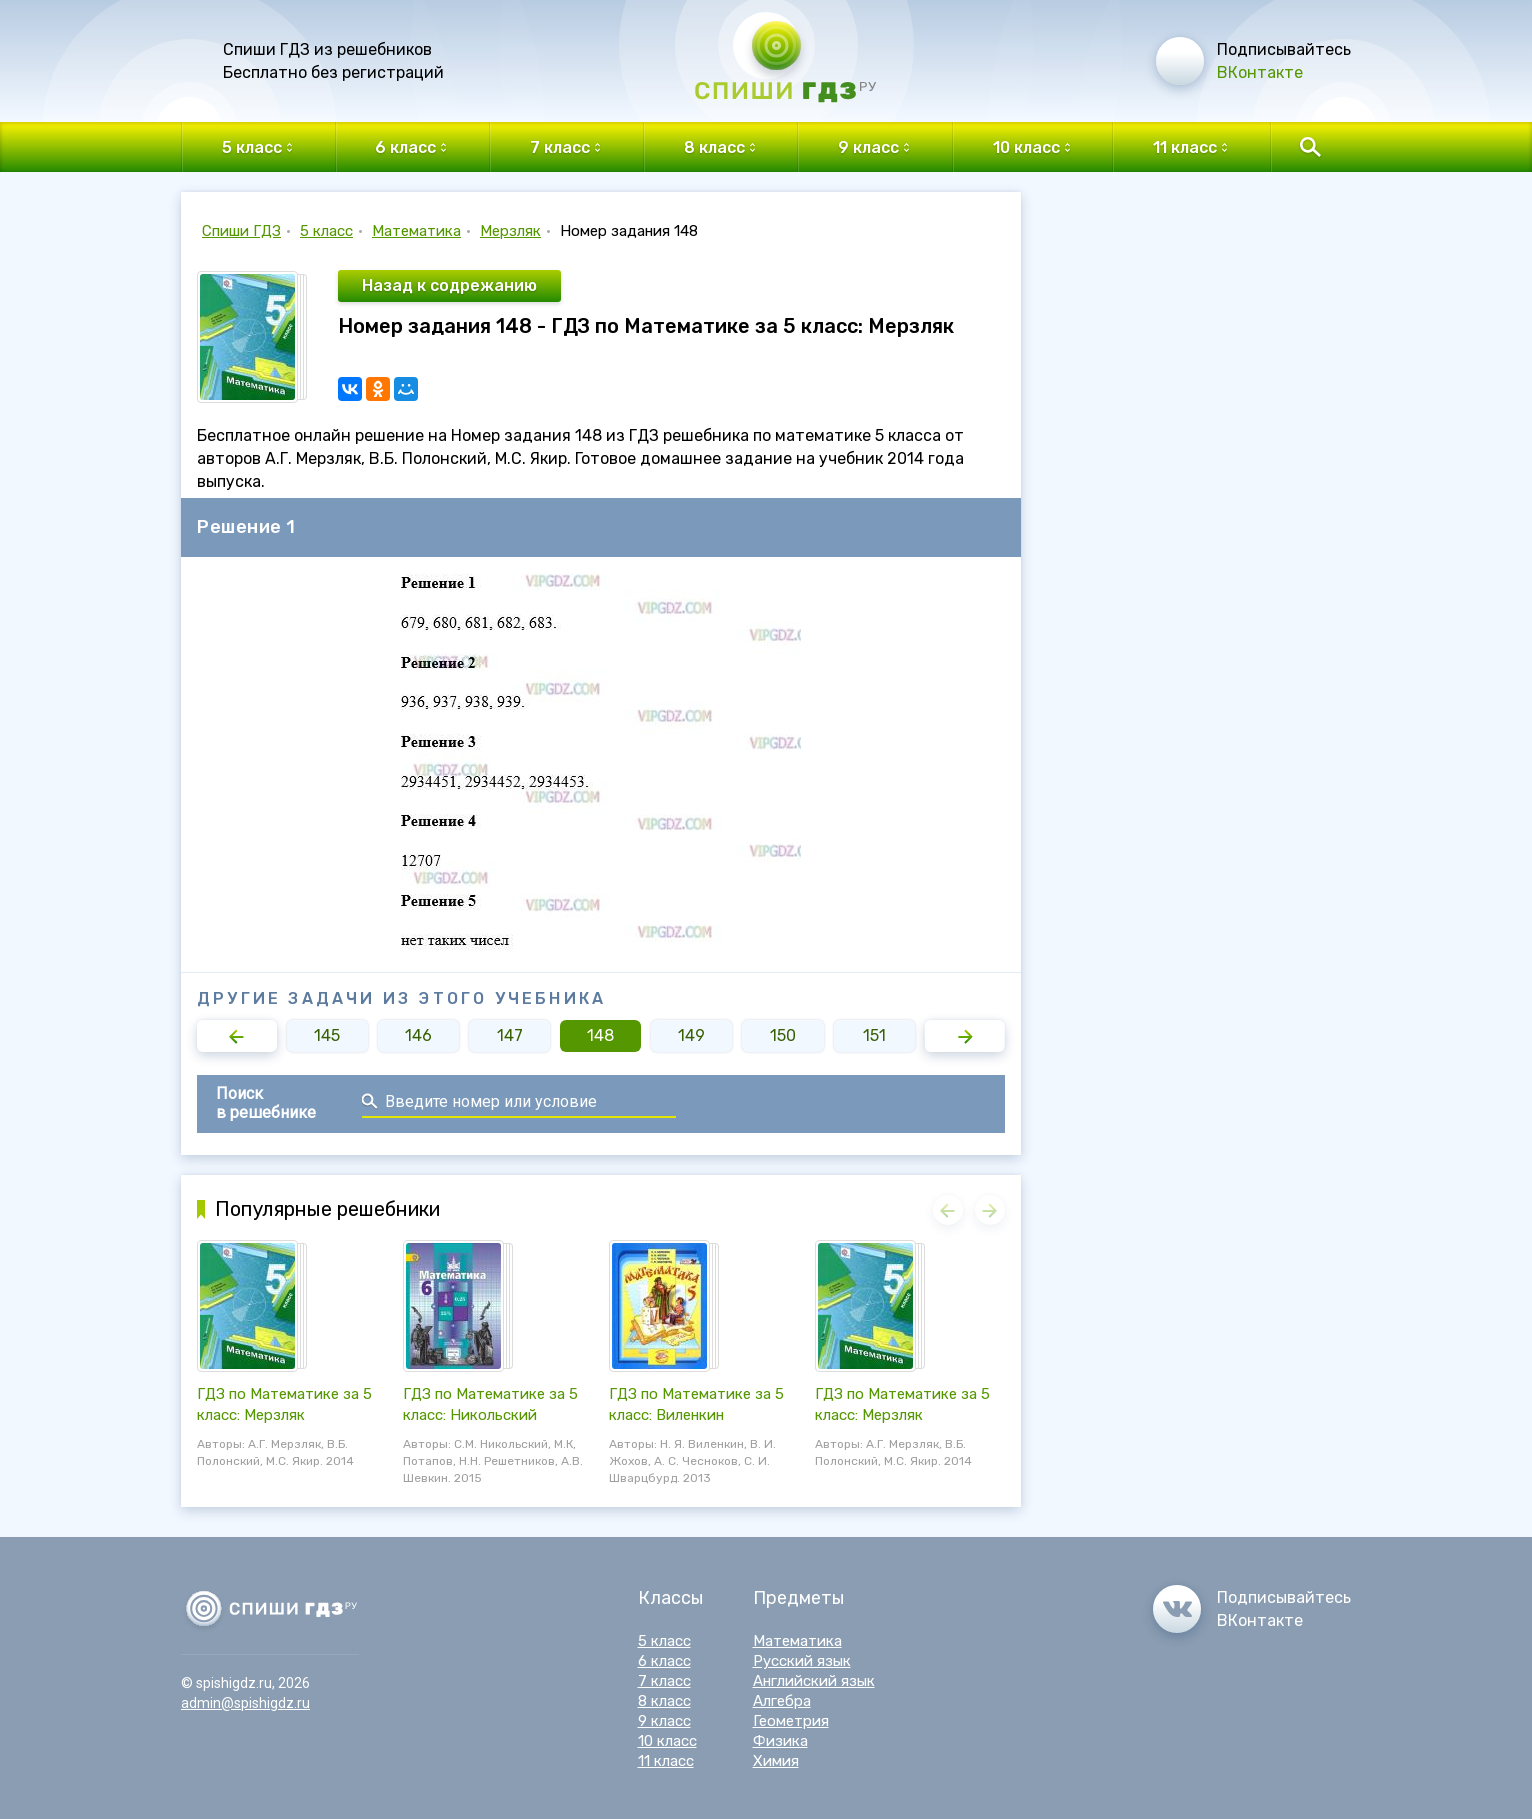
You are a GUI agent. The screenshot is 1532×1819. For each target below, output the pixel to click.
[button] (237, 1036)
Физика (780, 1741)
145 (327, 1035)
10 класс (667, 1741)
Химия (776, 1761)
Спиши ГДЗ (241, 231)
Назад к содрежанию (449, 285)
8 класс (664, 1701)
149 (691, 1035)
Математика (416, 231)
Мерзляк (510, 231)
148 (600, 1035)
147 (510, 1035)
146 (418, 1035)
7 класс (664, 1681)
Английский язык (814, 1681)
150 (783, 1035)
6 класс (664, 1661)
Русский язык (802, 1661)
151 (874, 1035)
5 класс (326, 231)
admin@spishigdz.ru (245, 1703)
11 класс (666, 1761)
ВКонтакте (1260, 72)
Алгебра (782, 1701)
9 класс (664, 1721)
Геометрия (791, 1721)
